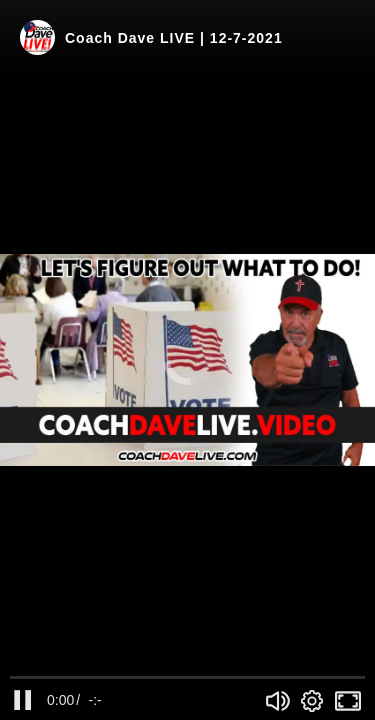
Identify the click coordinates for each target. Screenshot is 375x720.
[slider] (187, 677)
